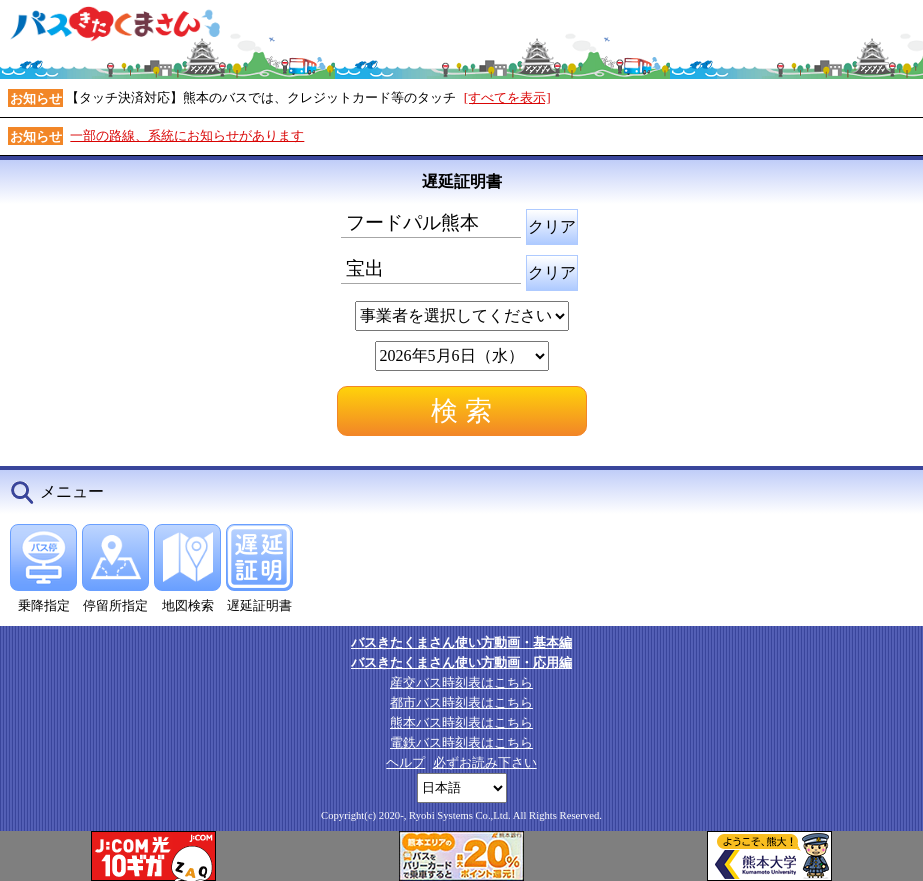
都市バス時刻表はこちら (461, 702)
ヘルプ (405, 762)
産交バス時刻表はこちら (461, 682)
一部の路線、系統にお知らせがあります (187, 135)
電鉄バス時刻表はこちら (461, 742)
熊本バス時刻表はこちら (461, 722)
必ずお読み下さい (485, 762)
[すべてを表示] (507, 97)
